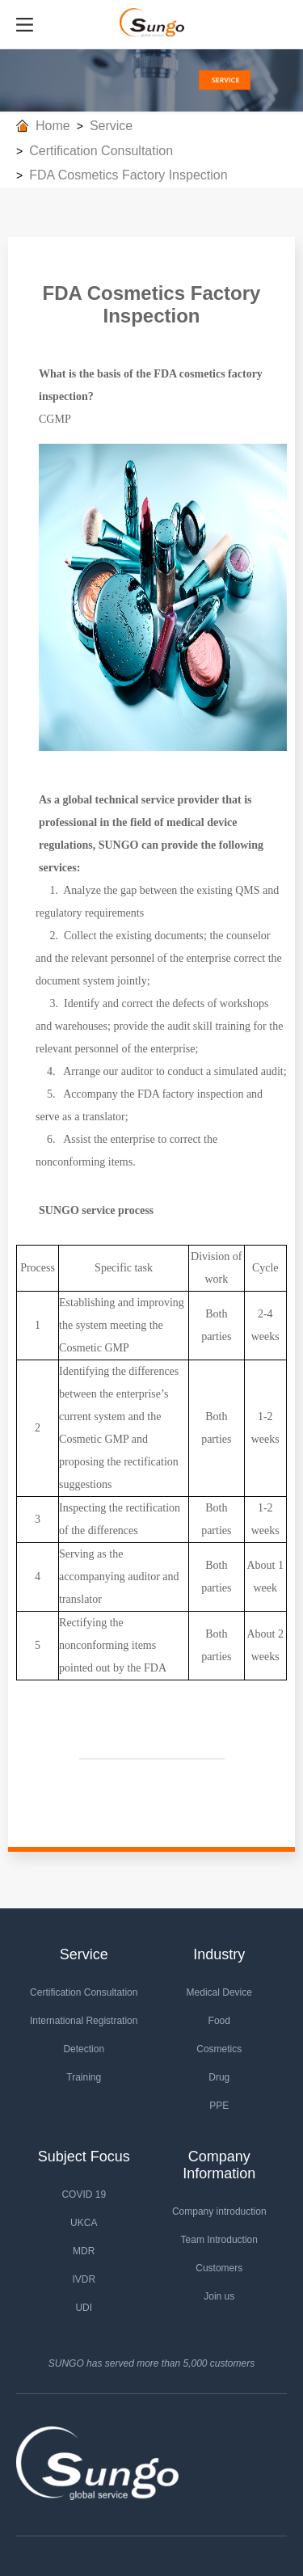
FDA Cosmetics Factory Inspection (128, 175)
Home (53, 126)
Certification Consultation (101, 151)
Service (111, 126)
